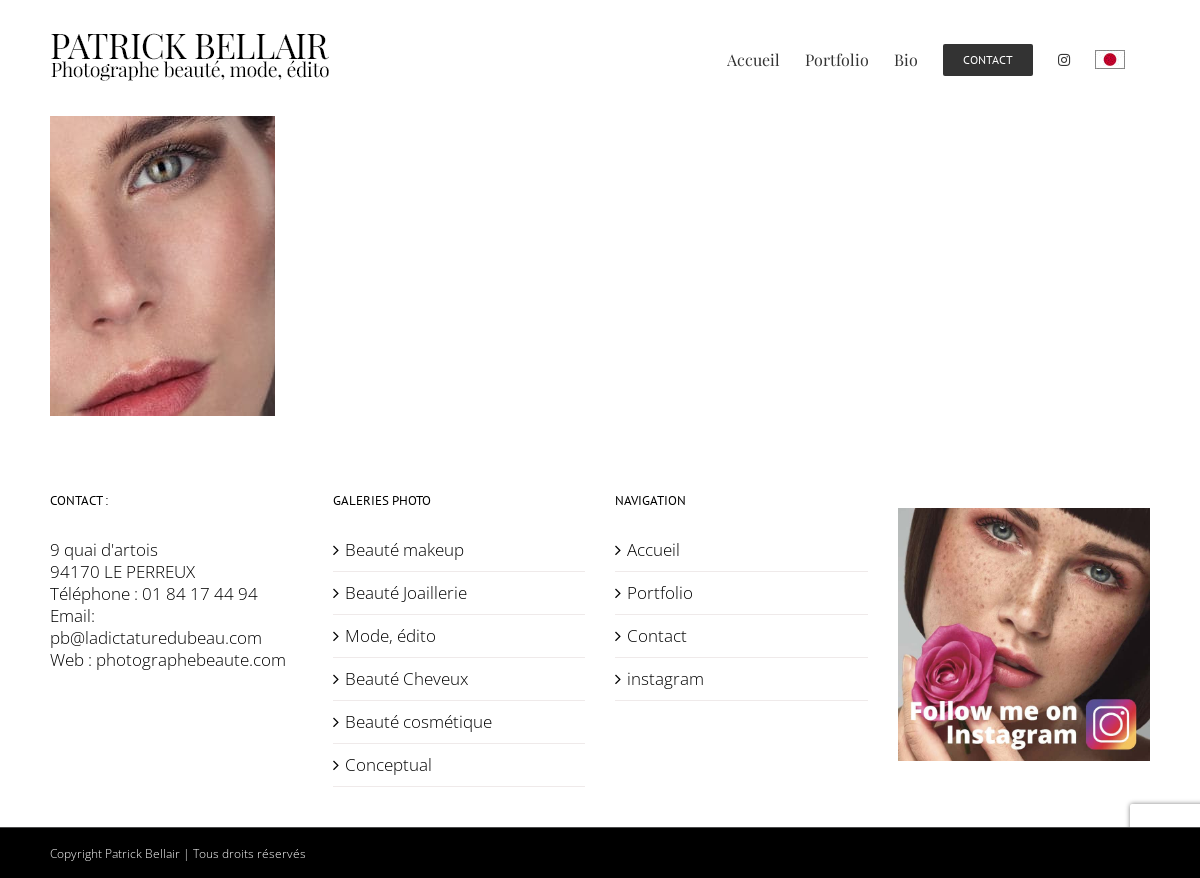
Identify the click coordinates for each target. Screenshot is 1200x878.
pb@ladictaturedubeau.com (156, 637)
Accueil (653, 550)
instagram (665, 679)
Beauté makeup (404, 550)
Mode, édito (390, 636)
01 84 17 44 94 (200, 593)
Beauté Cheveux (406, 679)
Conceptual (388, 765)
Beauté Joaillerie (406, 593)
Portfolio (660, 593)
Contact (657, 636)
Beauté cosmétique (418, 722)
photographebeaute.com (191, 659)
